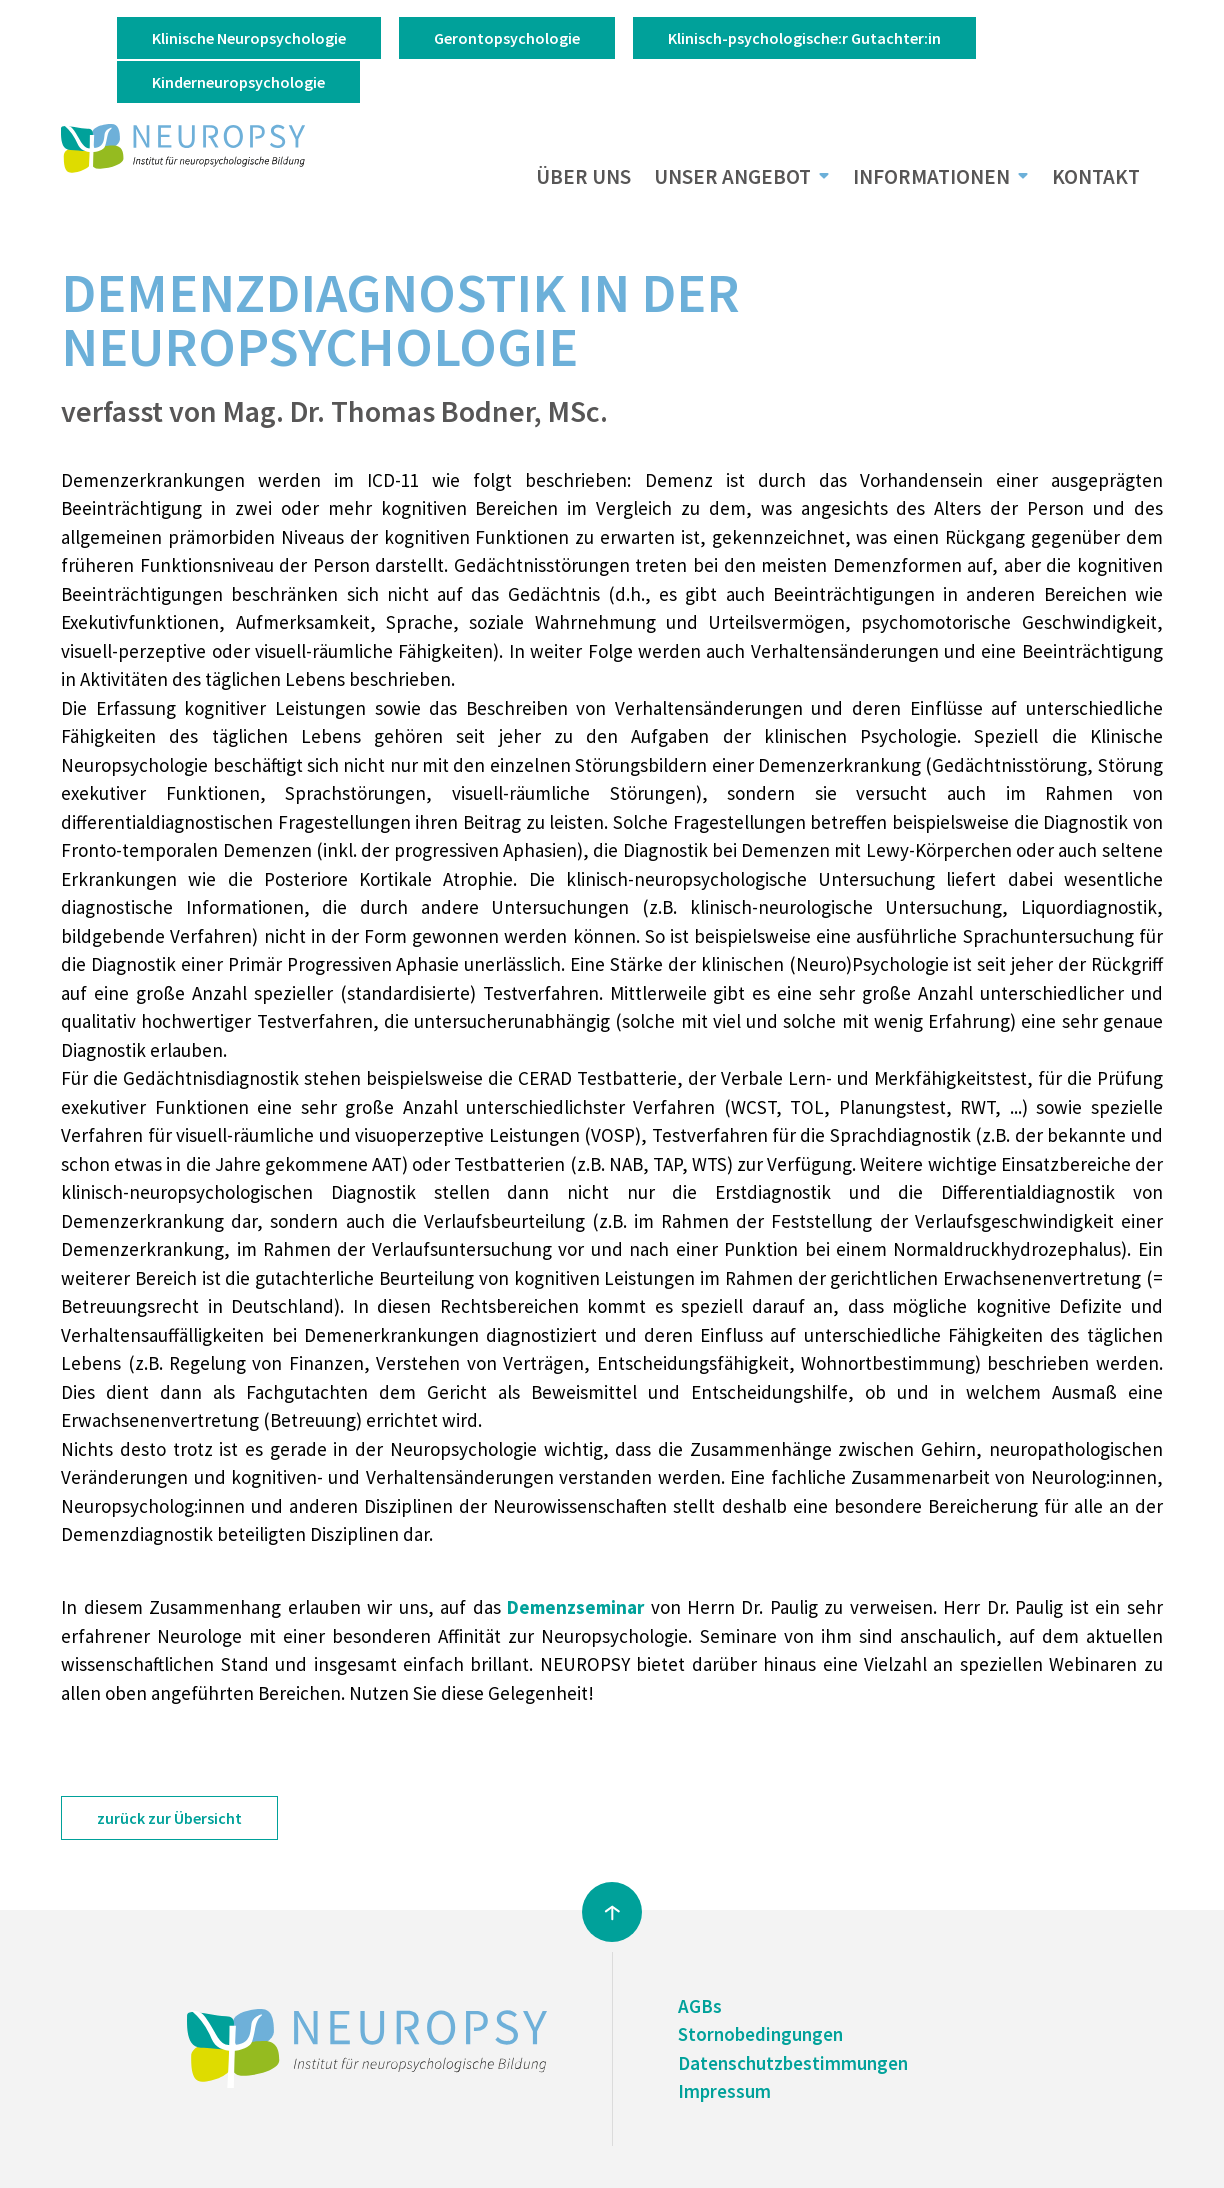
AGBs (700, 2006)
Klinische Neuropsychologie (249, 38)
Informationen (931, 176)
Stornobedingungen (760, 2034)
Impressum (724, 2091)
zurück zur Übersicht (169, 1818)
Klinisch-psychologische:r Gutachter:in (804, 38)
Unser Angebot (732, 176)
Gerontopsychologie (507, 38)
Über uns (583, 176)
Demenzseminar (578, 1607)
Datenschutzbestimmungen (793, 2063)
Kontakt (1096, 176)
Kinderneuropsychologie (238, 82)
